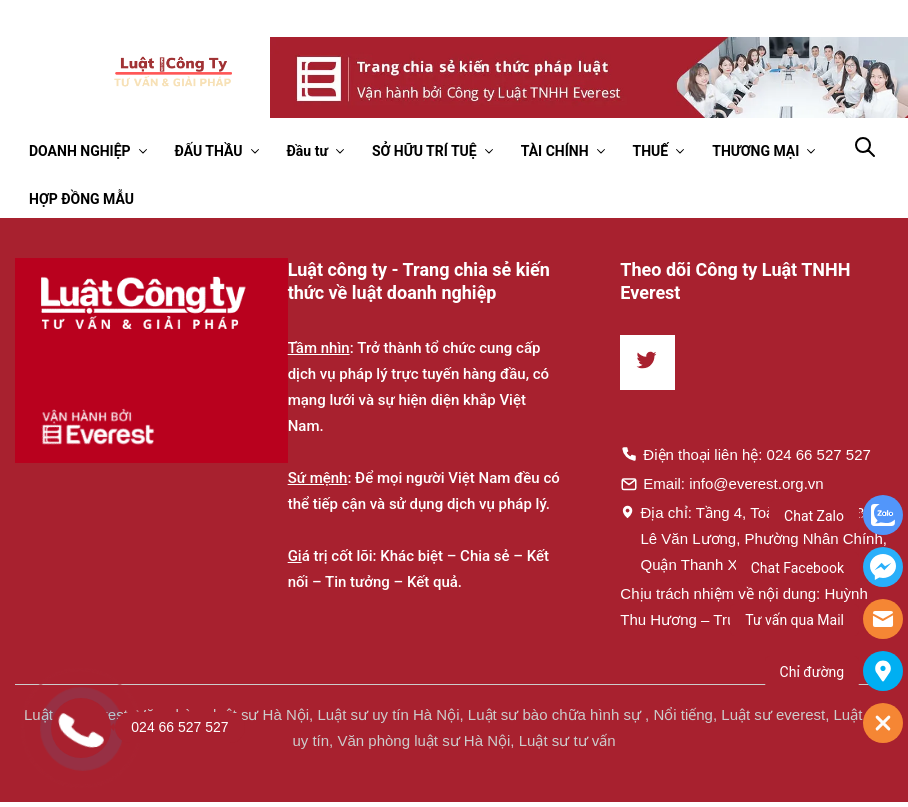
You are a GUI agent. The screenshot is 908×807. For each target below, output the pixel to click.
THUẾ (651, 151)
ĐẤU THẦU (209, 151)
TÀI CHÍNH (555, 151)
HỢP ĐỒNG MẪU (81, 199)
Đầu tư (307, 151)
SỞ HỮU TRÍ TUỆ (424, 151)
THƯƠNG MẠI (755, 151)
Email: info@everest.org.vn (721, 483)
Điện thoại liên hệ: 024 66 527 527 (745, 454)
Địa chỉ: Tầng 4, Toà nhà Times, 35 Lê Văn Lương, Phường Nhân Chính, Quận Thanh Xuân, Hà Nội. (753, 538)
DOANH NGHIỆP (80, 151)
